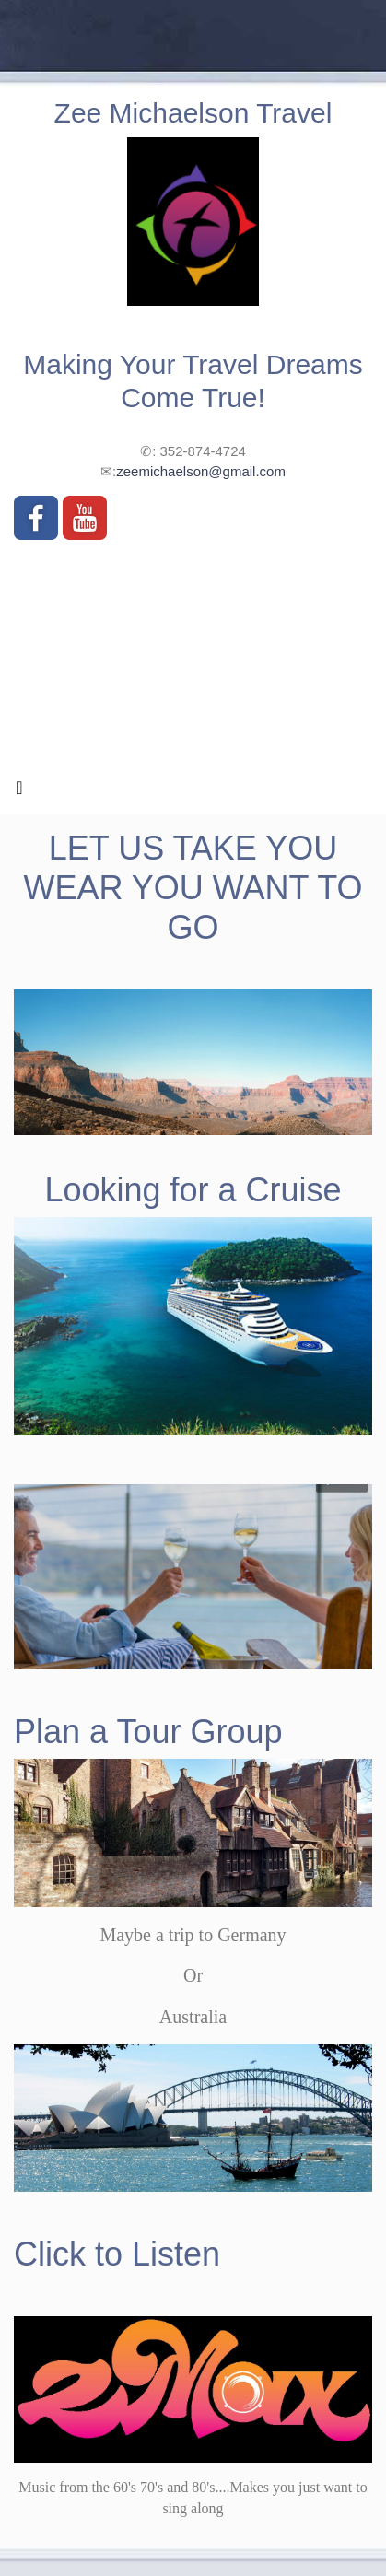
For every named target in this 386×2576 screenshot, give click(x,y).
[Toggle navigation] (19, 792)
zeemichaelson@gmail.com (201, 471)
